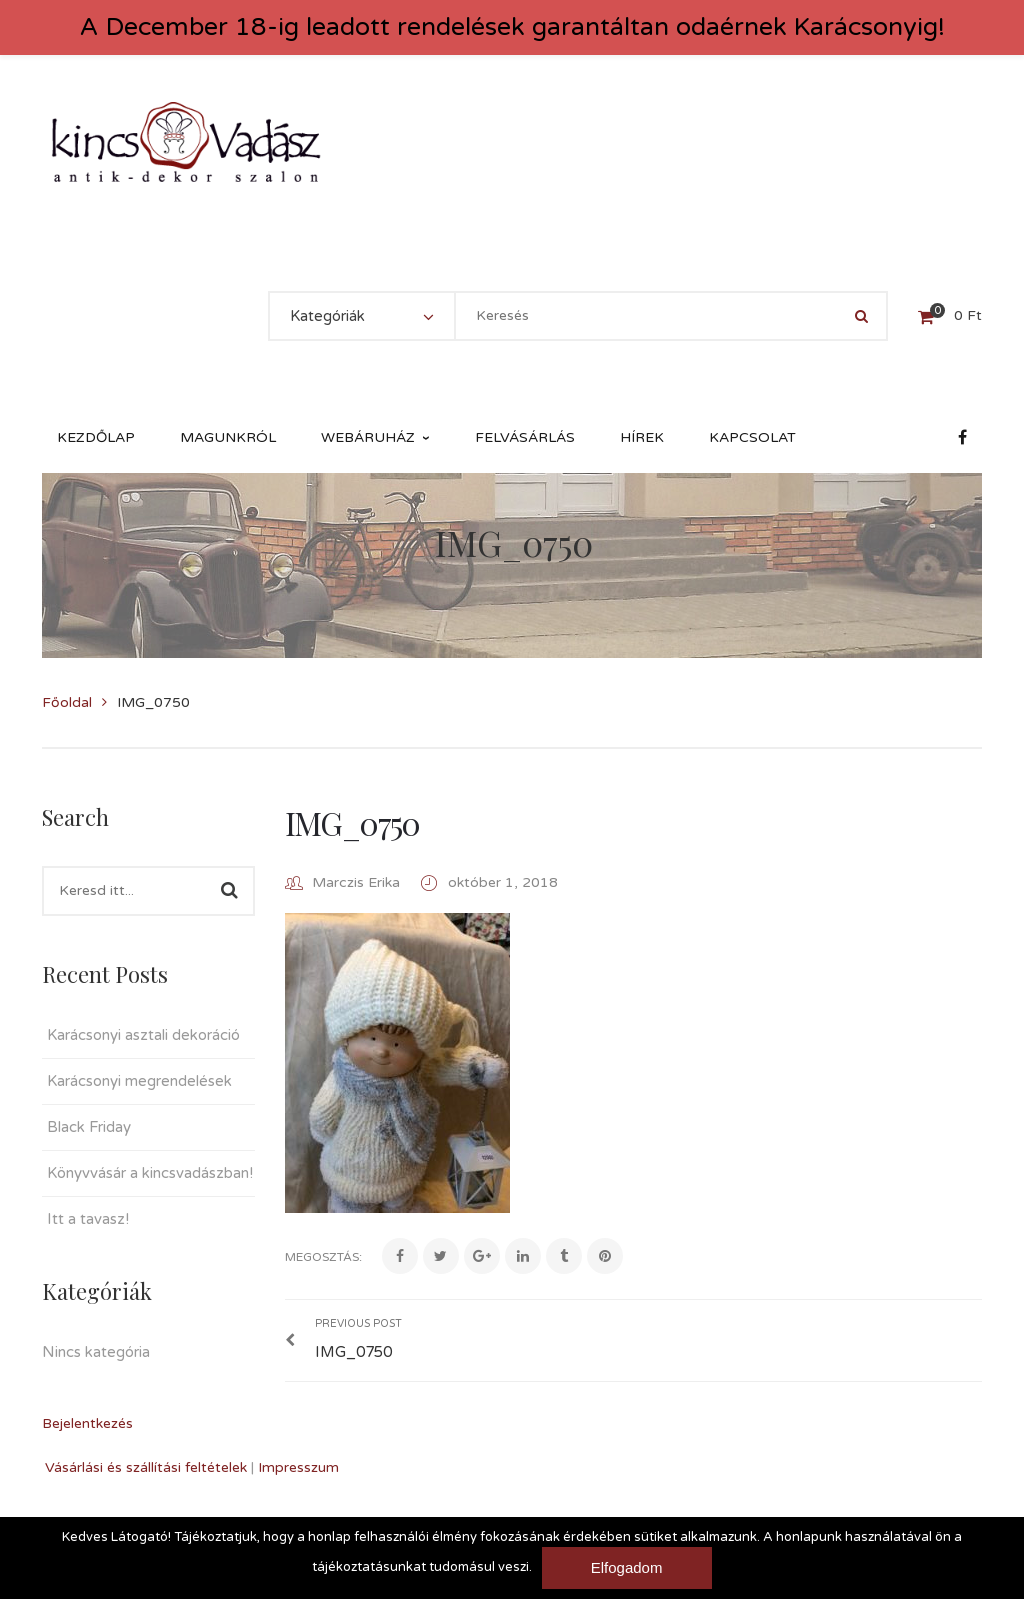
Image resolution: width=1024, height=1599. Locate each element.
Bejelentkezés (87, 1423)
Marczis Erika (356, 882)
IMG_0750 (352, 822)
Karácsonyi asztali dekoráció (143, 1035)
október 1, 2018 (503, 882)
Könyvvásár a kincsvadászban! (150, 1173)
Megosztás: (323, 1257)
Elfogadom (627, 1567)
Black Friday (89, 1127)
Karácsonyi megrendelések (139, 1081)
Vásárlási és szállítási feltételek (146, 1467)
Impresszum (298, 1467)
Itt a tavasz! (88, 1219)
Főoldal (67, 702)
